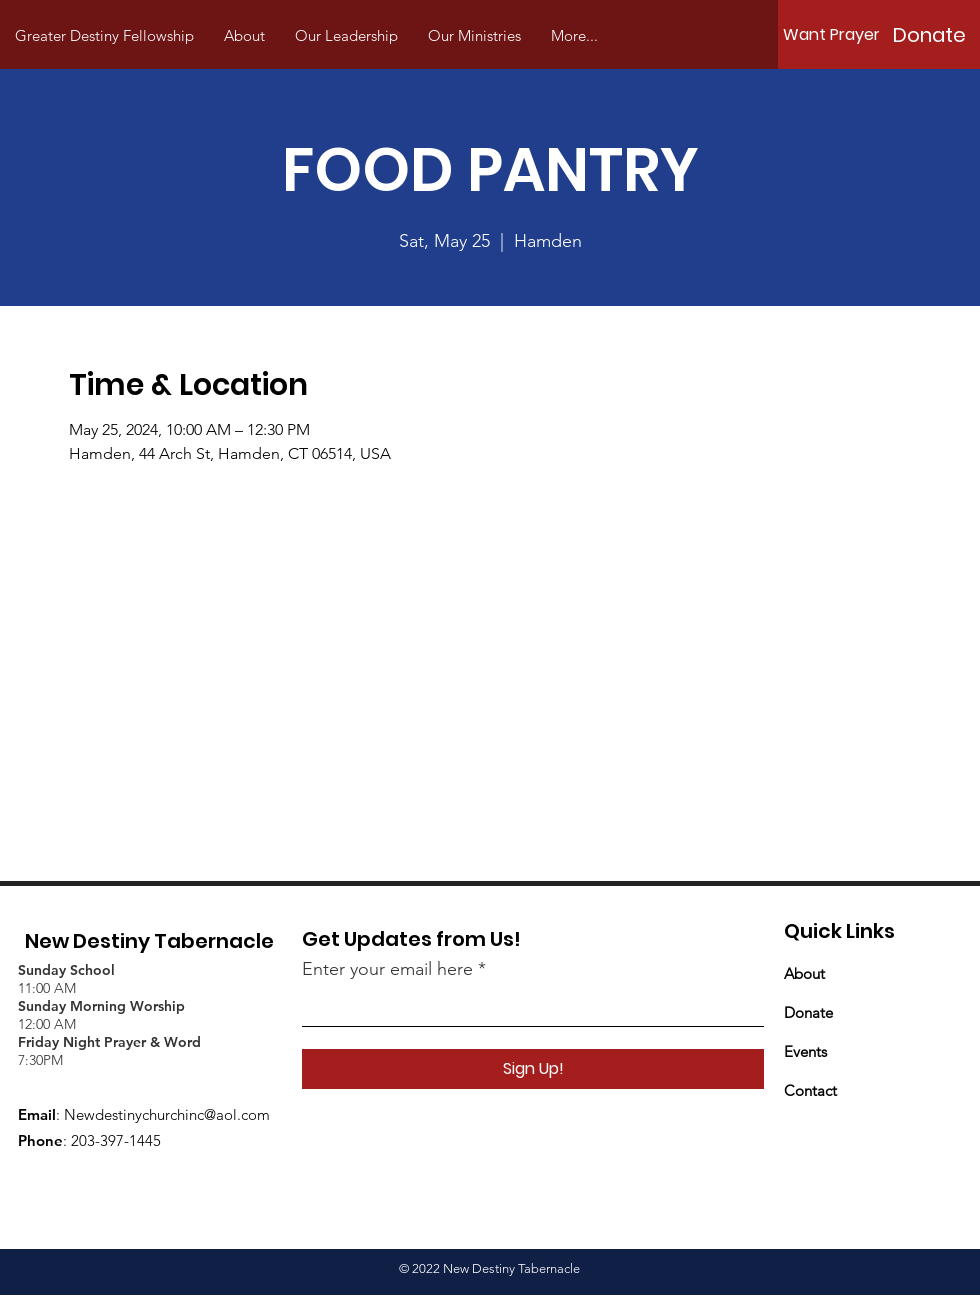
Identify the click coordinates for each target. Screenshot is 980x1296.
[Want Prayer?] (836, 35)
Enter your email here (387, 969)
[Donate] (929, 35)
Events (805, 1051)
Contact (810, 1090)
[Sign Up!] (533, 1069)
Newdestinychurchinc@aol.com (167, 1114)
